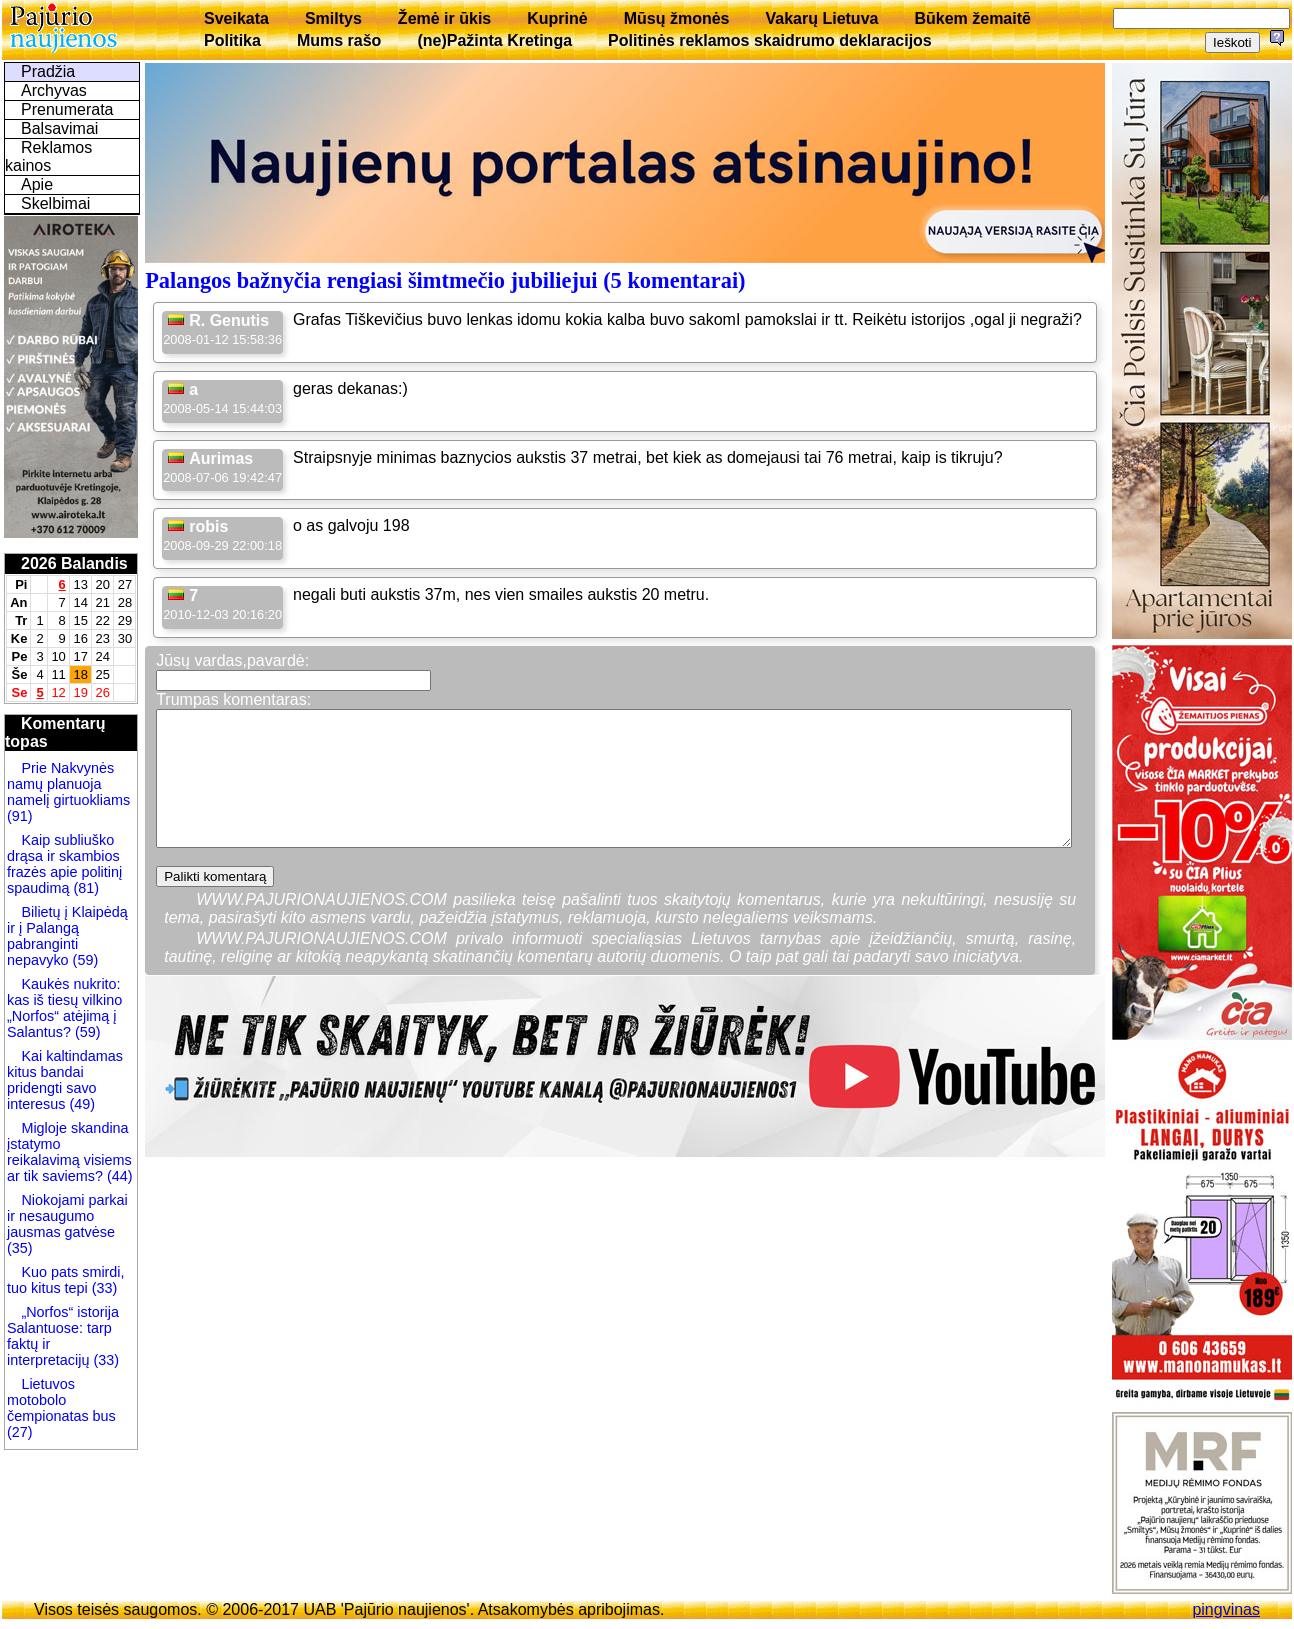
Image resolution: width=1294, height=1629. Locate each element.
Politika (232, 40)
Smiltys (333, 18)
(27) (20, 1432)
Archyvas (54, 90)
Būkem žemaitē (972, 18)
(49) (80, 1104)
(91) (20, 816)
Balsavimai (59, 128)
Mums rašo (339, 40)
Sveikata (236, 18)
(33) (103, 1288)
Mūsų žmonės (677, 18)
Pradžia (48, 71)
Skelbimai (55, 203)
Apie (37, 184)
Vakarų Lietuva (821, 18)
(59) (84, 960)
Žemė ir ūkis (444, 18)
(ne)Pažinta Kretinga (494, 40)
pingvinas (1226, 1609)
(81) (84, 888)
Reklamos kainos (48, 156)
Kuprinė (557, 18)
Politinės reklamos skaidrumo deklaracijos (770, 40)
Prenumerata (67, 109)
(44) (118, 1176)
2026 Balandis (74, 563)
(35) (20, 1248)
